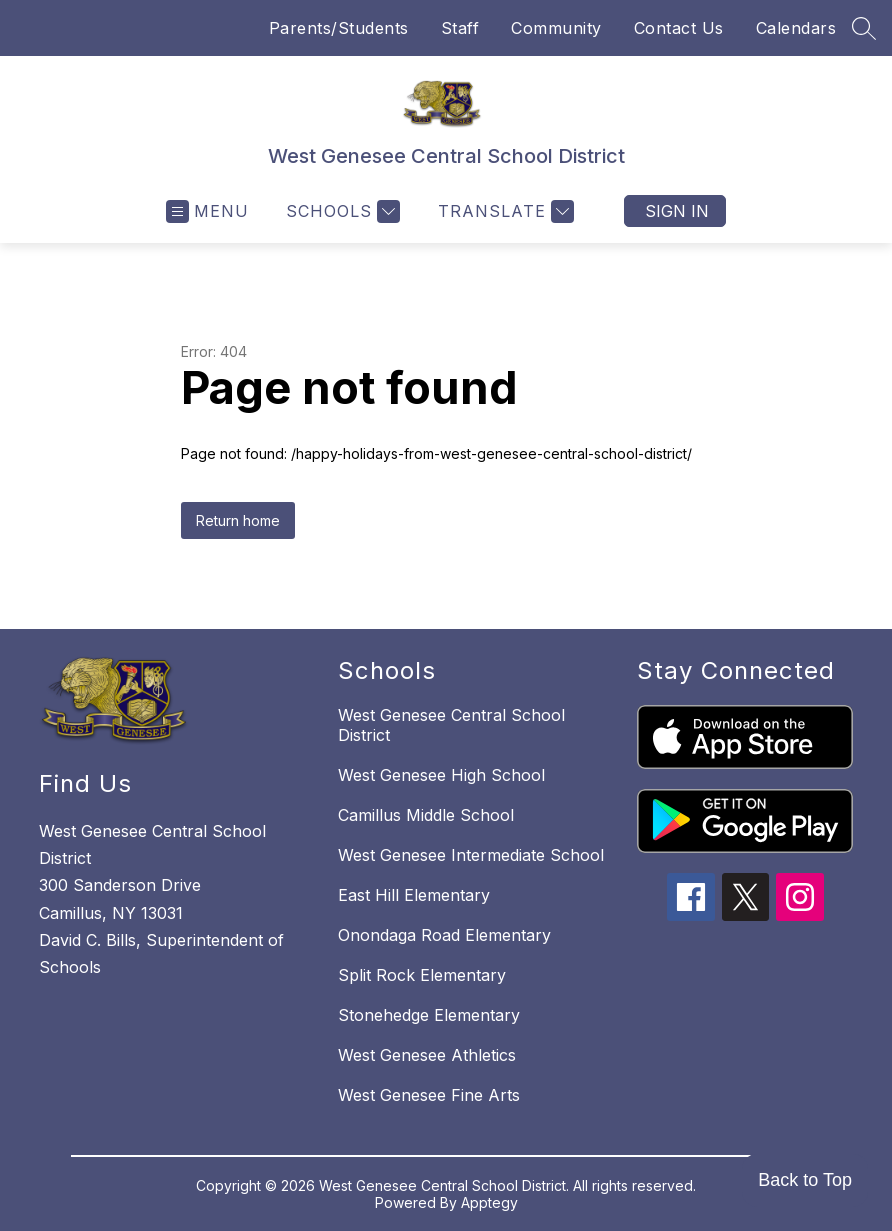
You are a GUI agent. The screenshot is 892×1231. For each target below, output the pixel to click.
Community (556, 28)
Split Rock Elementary (422, 975)
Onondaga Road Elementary (444, 935)
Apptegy (489, 1202)
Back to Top (805, 1180)
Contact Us (679, 28)
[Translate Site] (503, 211)
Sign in (677, 211)
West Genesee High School (441, 775)
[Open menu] (207, 211)
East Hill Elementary (414, 895)
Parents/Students (339, 28)
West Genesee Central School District (451, 725)
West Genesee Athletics (427, 1055)
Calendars (796, 28)
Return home (238, 520)
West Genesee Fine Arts (429, 1095)
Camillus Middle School (426, 815)
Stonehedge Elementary (429, 1015)
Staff (460, 28)
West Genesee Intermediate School (471, 855)
